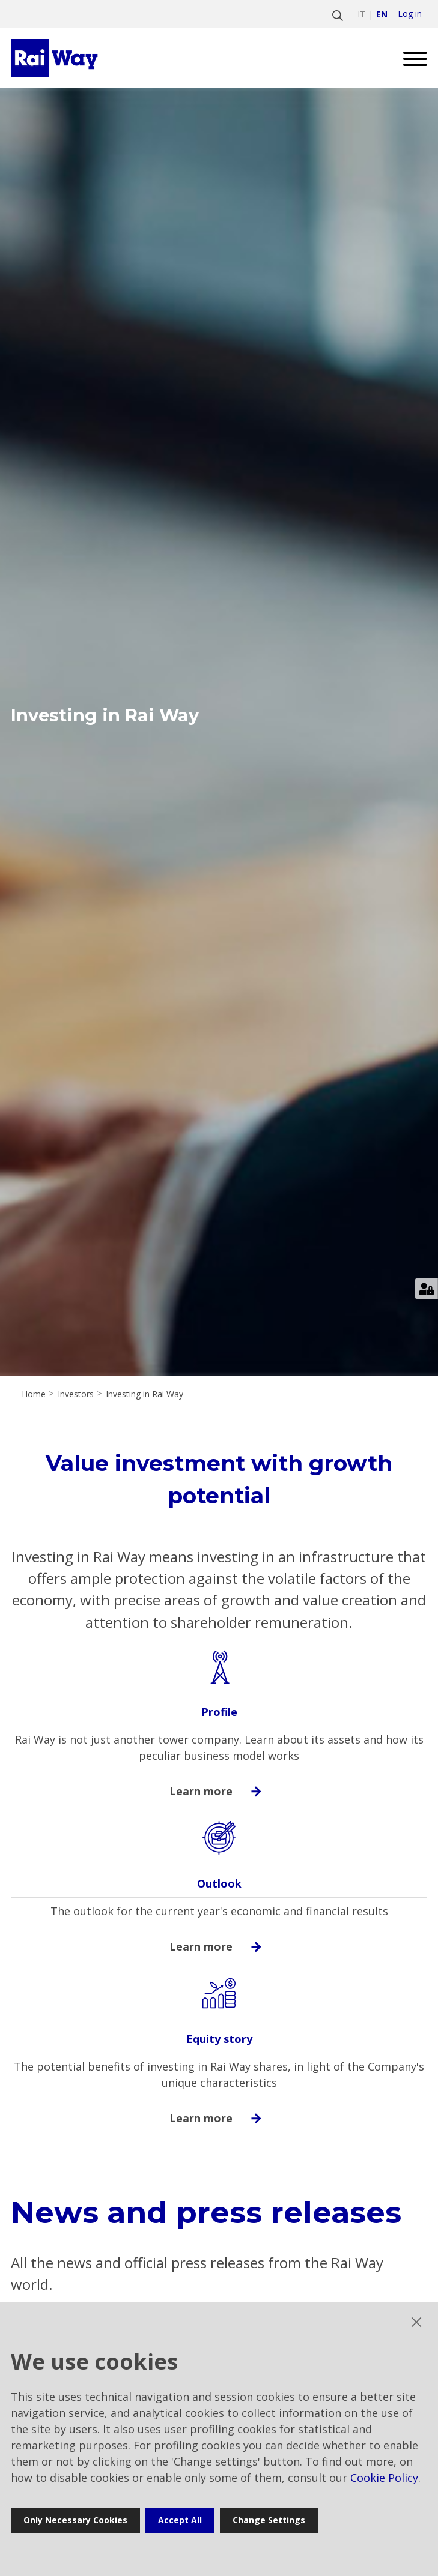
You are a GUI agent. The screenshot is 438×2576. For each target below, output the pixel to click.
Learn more (219, 1791)
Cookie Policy (384, 2477)
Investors (76, 1394)
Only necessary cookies (75, 2520)
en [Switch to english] (382, 14)
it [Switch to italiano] (361, 14)
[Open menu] (410, 58)
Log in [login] (410, 13)
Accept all (180, 2520)
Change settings (269, 2520)
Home (34, 1394)
